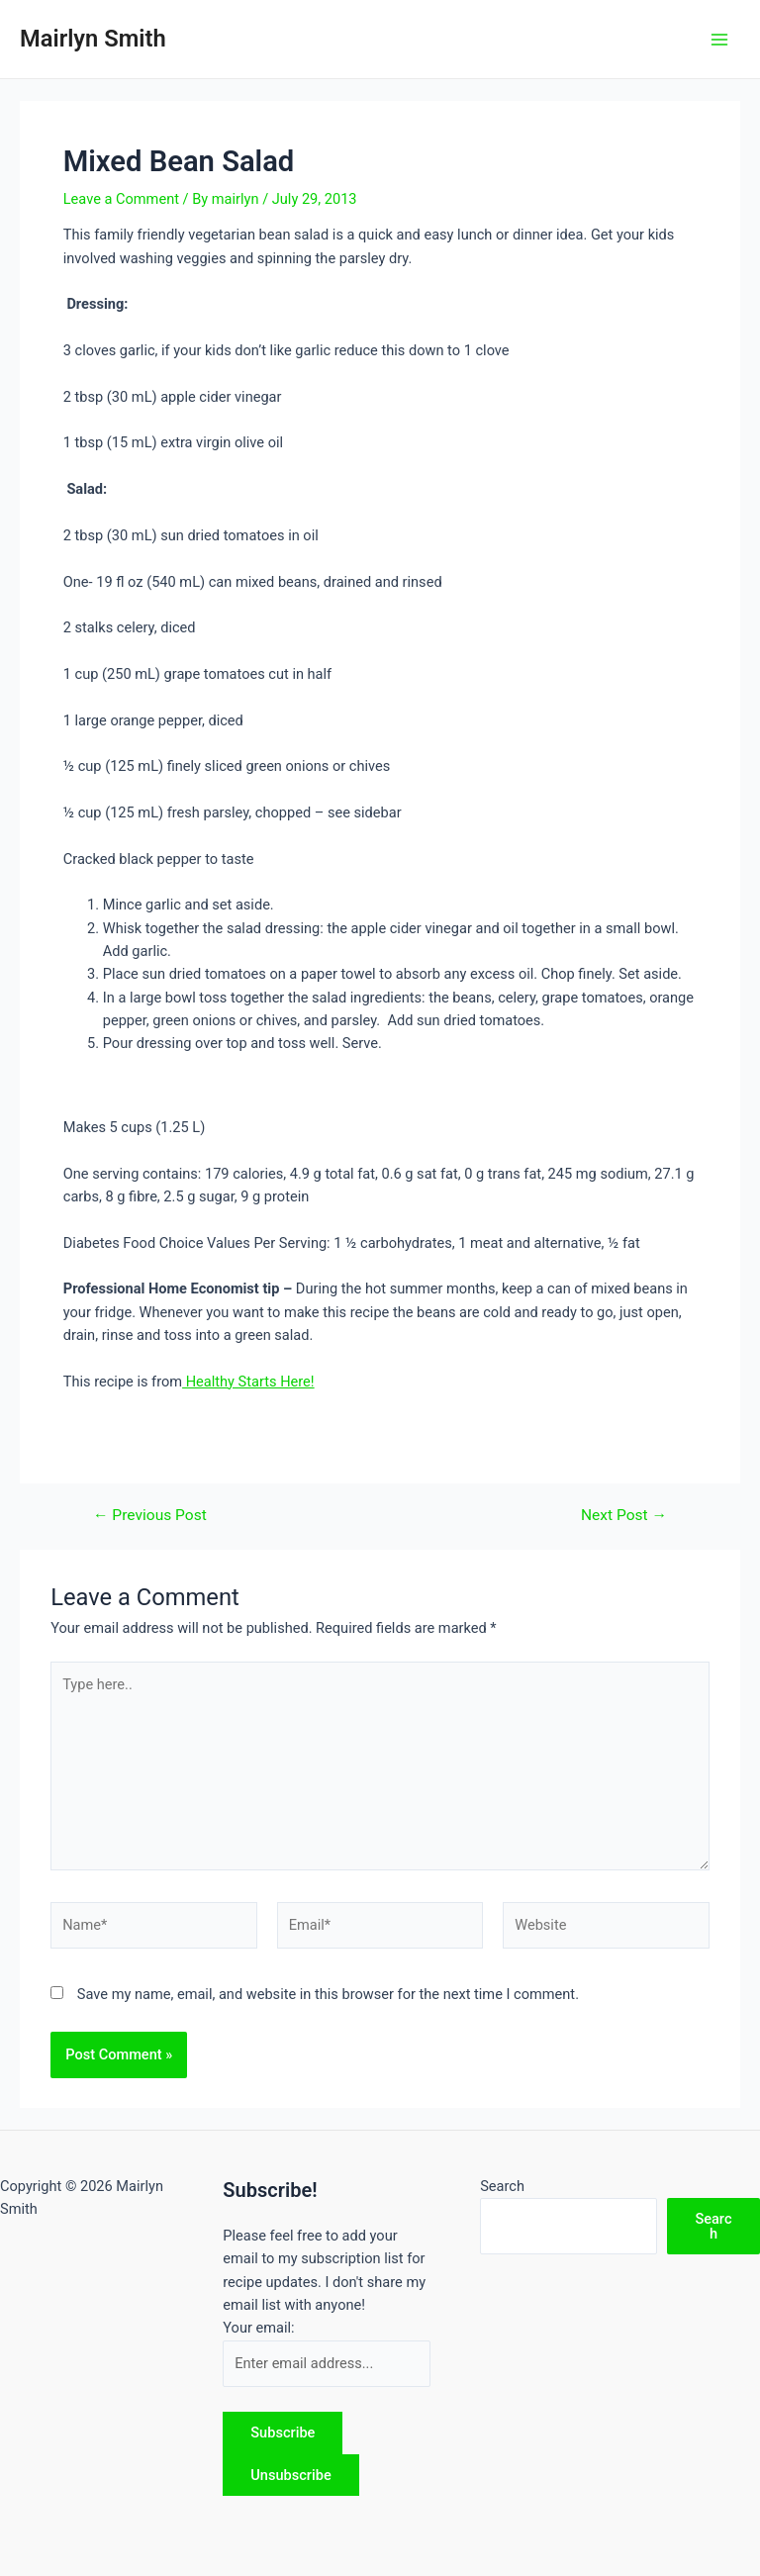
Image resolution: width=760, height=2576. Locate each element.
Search (502, 2186)
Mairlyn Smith (93, 38)
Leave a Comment (121, 199)
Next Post (624, 1516)
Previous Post (150, 1516)
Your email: (258, 2328)
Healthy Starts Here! (248, 1381)
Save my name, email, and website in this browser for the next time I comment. (328, 1994)
